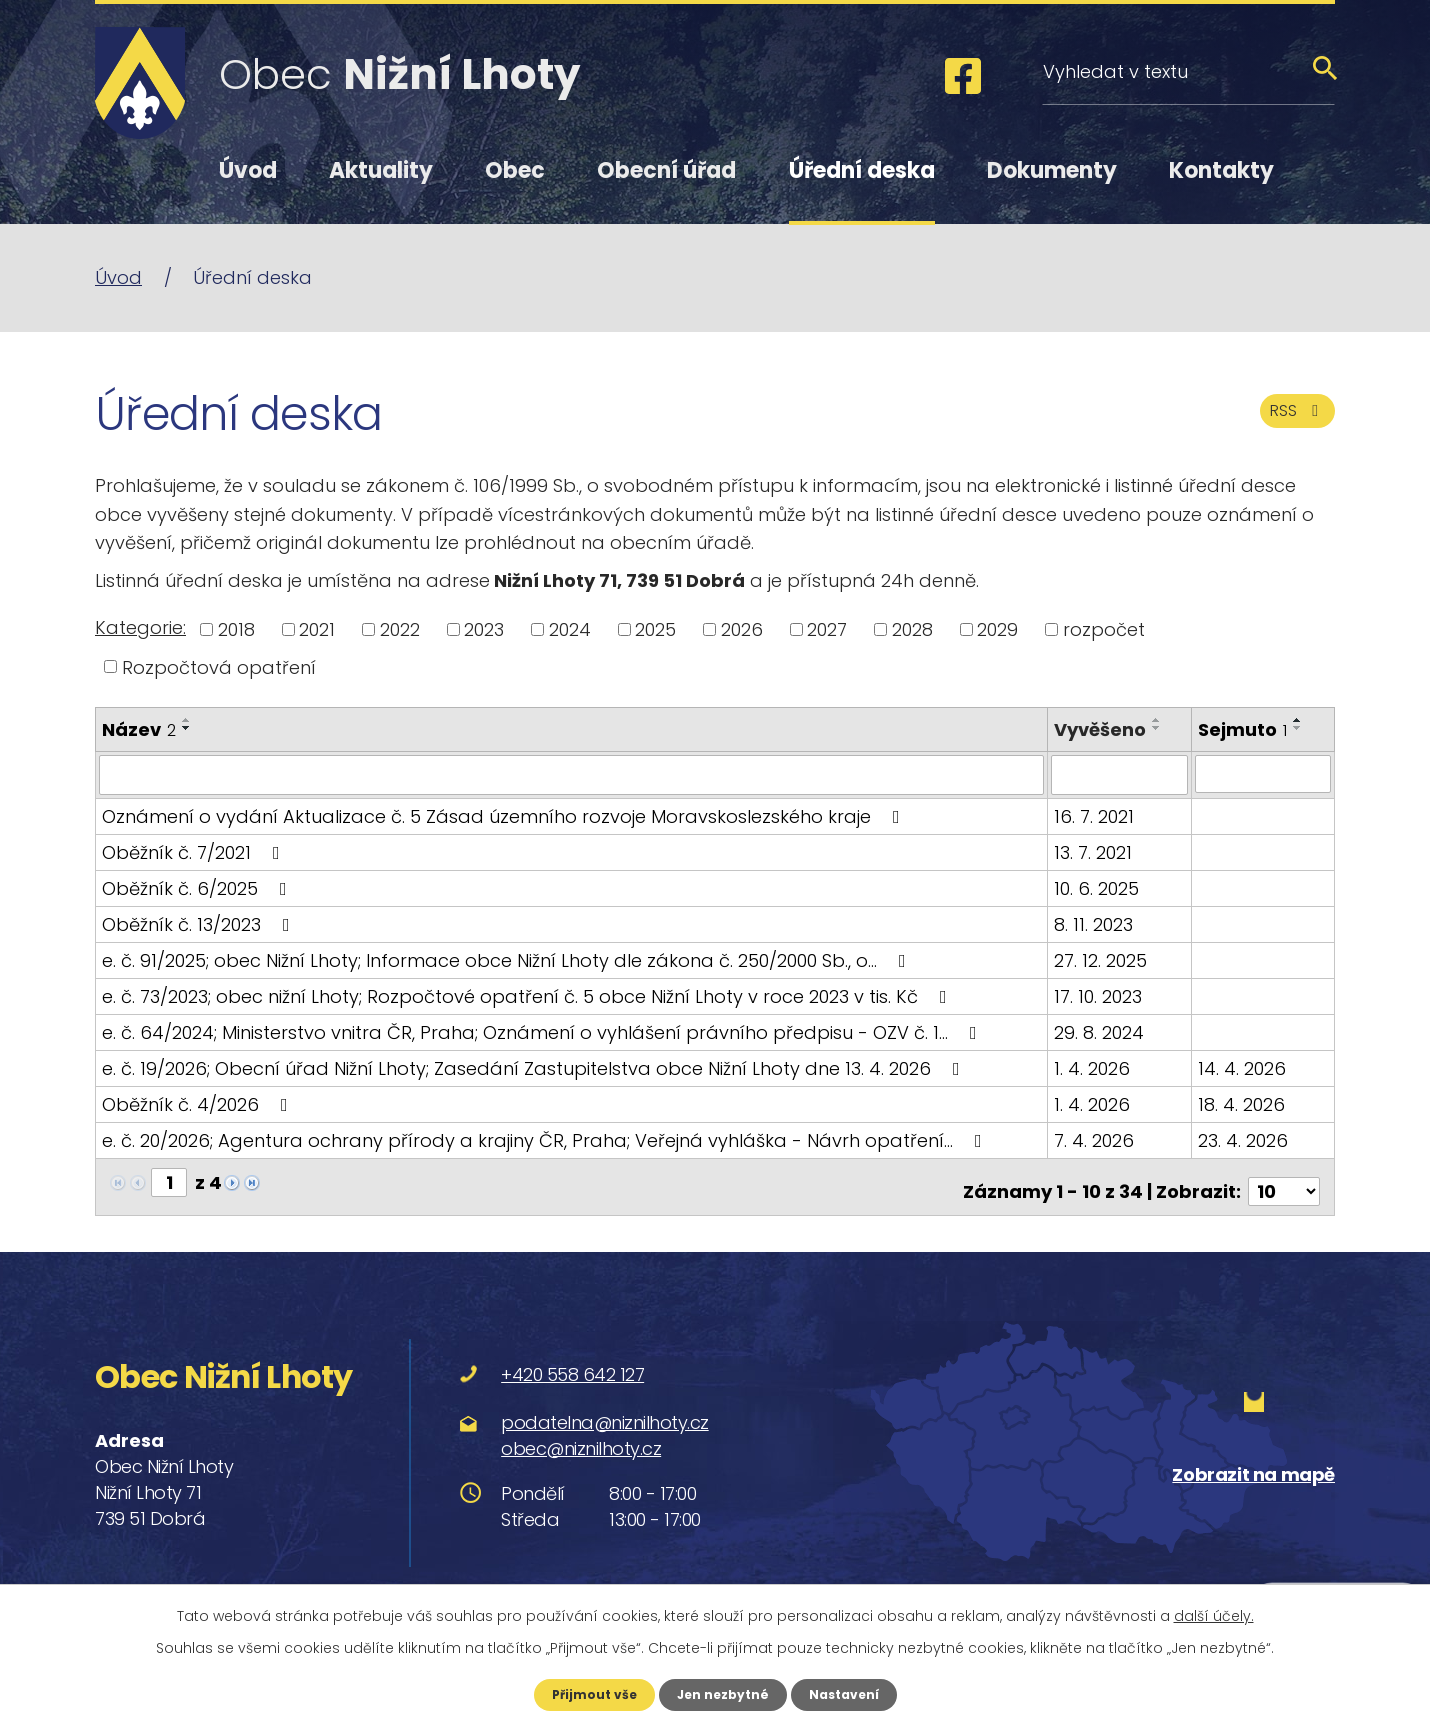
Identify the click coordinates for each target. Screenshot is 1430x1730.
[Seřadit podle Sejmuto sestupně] (1298, 728)
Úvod (248, 170)
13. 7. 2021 (1094, 850)
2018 (236, 629)
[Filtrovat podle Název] (572, 774)
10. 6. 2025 (1097, 886)
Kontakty (1221, 170)
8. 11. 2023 (1094, 922)
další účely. (1214, 1613)
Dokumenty (1052, 170)
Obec (515, 170)
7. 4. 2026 (1095, 1138)
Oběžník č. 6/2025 (198, 886)
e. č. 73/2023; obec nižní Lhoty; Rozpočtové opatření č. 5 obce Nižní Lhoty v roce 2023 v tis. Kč (528, 994)
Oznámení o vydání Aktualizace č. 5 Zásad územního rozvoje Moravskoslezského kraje (505, 814)
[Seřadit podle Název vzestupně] (187, 720)
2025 (655, 629)
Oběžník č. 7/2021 (195, 850)
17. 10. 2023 (1099, 994)
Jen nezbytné (722, 1693)
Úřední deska (862, 170)
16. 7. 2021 (1095, 814)
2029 (997, 629)
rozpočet (1104, 629)
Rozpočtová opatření (219, 666)
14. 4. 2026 (1242, 1066)
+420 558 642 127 (572, 1363)
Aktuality (381, 170)
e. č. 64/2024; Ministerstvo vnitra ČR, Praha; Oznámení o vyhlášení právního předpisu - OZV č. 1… (543, 1030)
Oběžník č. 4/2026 (199, 1102)
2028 (912, 629)
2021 (317, 629)
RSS (1292, 423)
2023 (484, 629)
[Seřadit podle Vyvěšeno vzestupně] (1158, 720)
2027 (827, 629)
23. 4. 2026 (1243, 1138)
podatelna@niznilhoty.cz (605, 1411)
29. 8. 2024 (1100, 1030)
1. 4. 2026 (1093, 1066)
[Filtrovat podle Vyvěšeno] (1120, 774)
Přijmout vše (582, 1693)
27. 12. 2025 (1101, 958)
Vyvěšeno (1101, 729)
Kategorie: (140, 627)
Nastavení (855, 1693)
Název (139, 729)
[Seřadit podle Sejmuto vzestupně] (1298, 720)
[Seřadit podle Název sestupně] (187, 728)
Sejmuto (1242, 729)
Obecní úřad (666, 170)
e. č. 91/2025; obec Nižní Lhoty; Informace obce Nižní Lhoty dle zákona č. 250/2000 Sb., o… (508, 958)
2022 (400, 629)
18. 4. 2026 (1241, 1102)
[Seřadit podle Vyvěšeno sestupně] (1158, 728)
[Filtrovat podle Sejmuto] (1263, 774)
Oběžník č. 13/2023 (200, 922)
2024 (570, 629)
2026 (742, 629)
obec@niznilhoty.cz (581, 1437)
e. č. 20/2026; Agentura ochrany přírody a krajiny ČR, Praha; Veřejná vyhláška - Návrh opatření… (546, 1138)
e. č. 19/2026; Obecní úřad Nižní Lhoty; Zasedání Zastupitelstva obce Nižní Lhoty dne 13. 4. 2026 (535, 1066)
